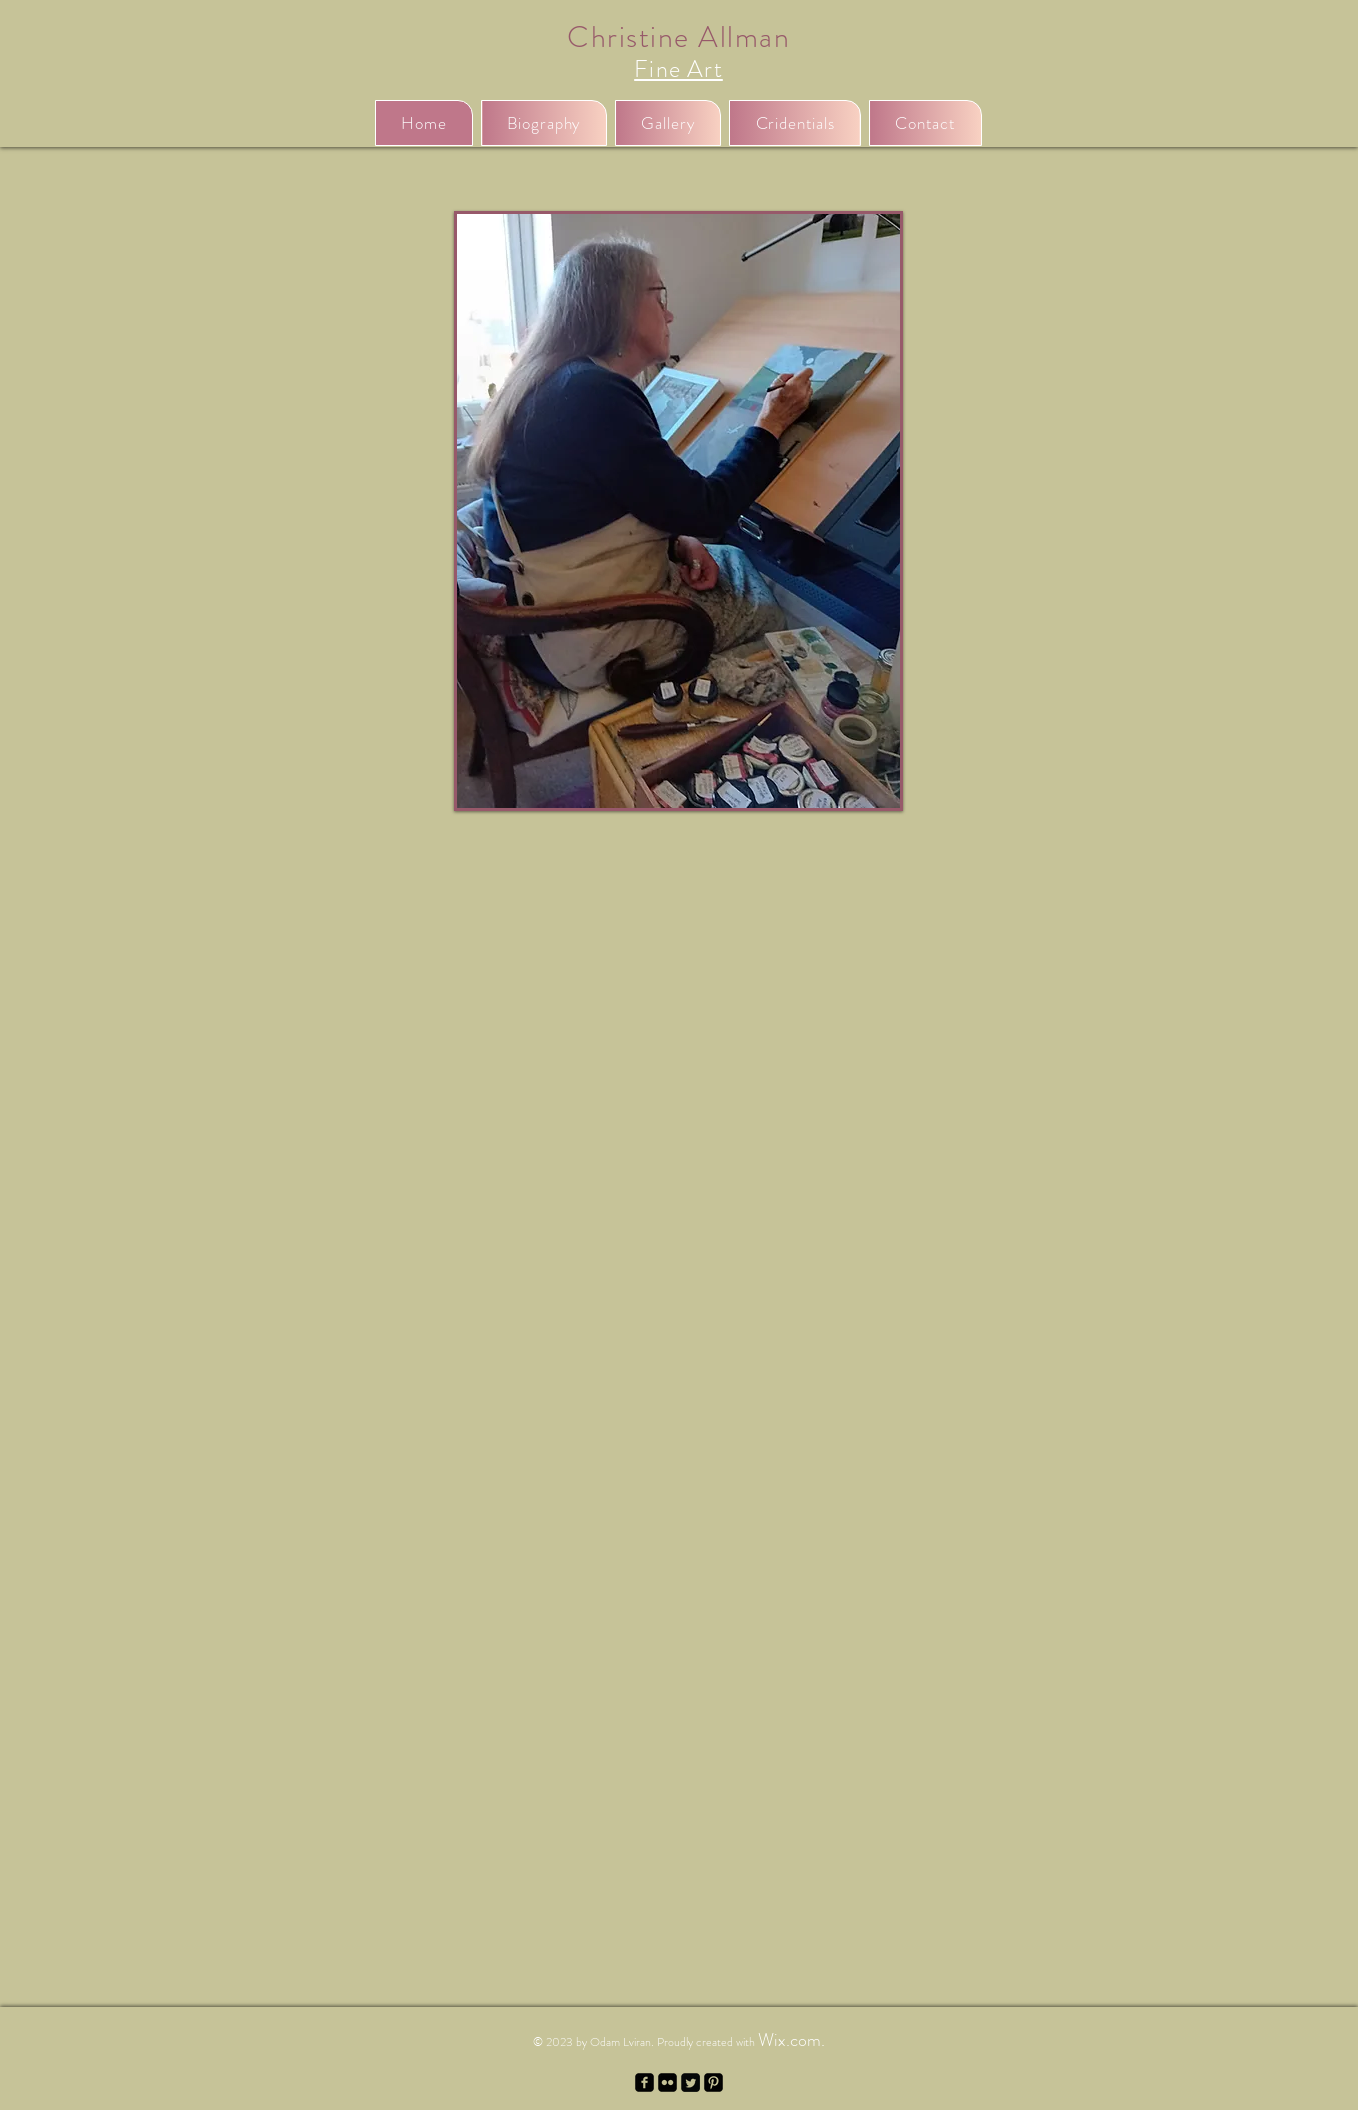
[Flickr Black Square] (667, 2082)
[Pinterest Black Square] (713, 2082)
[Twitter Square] (690, 2082)
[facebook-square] (644, 2082)
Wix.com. (791, 2040)
